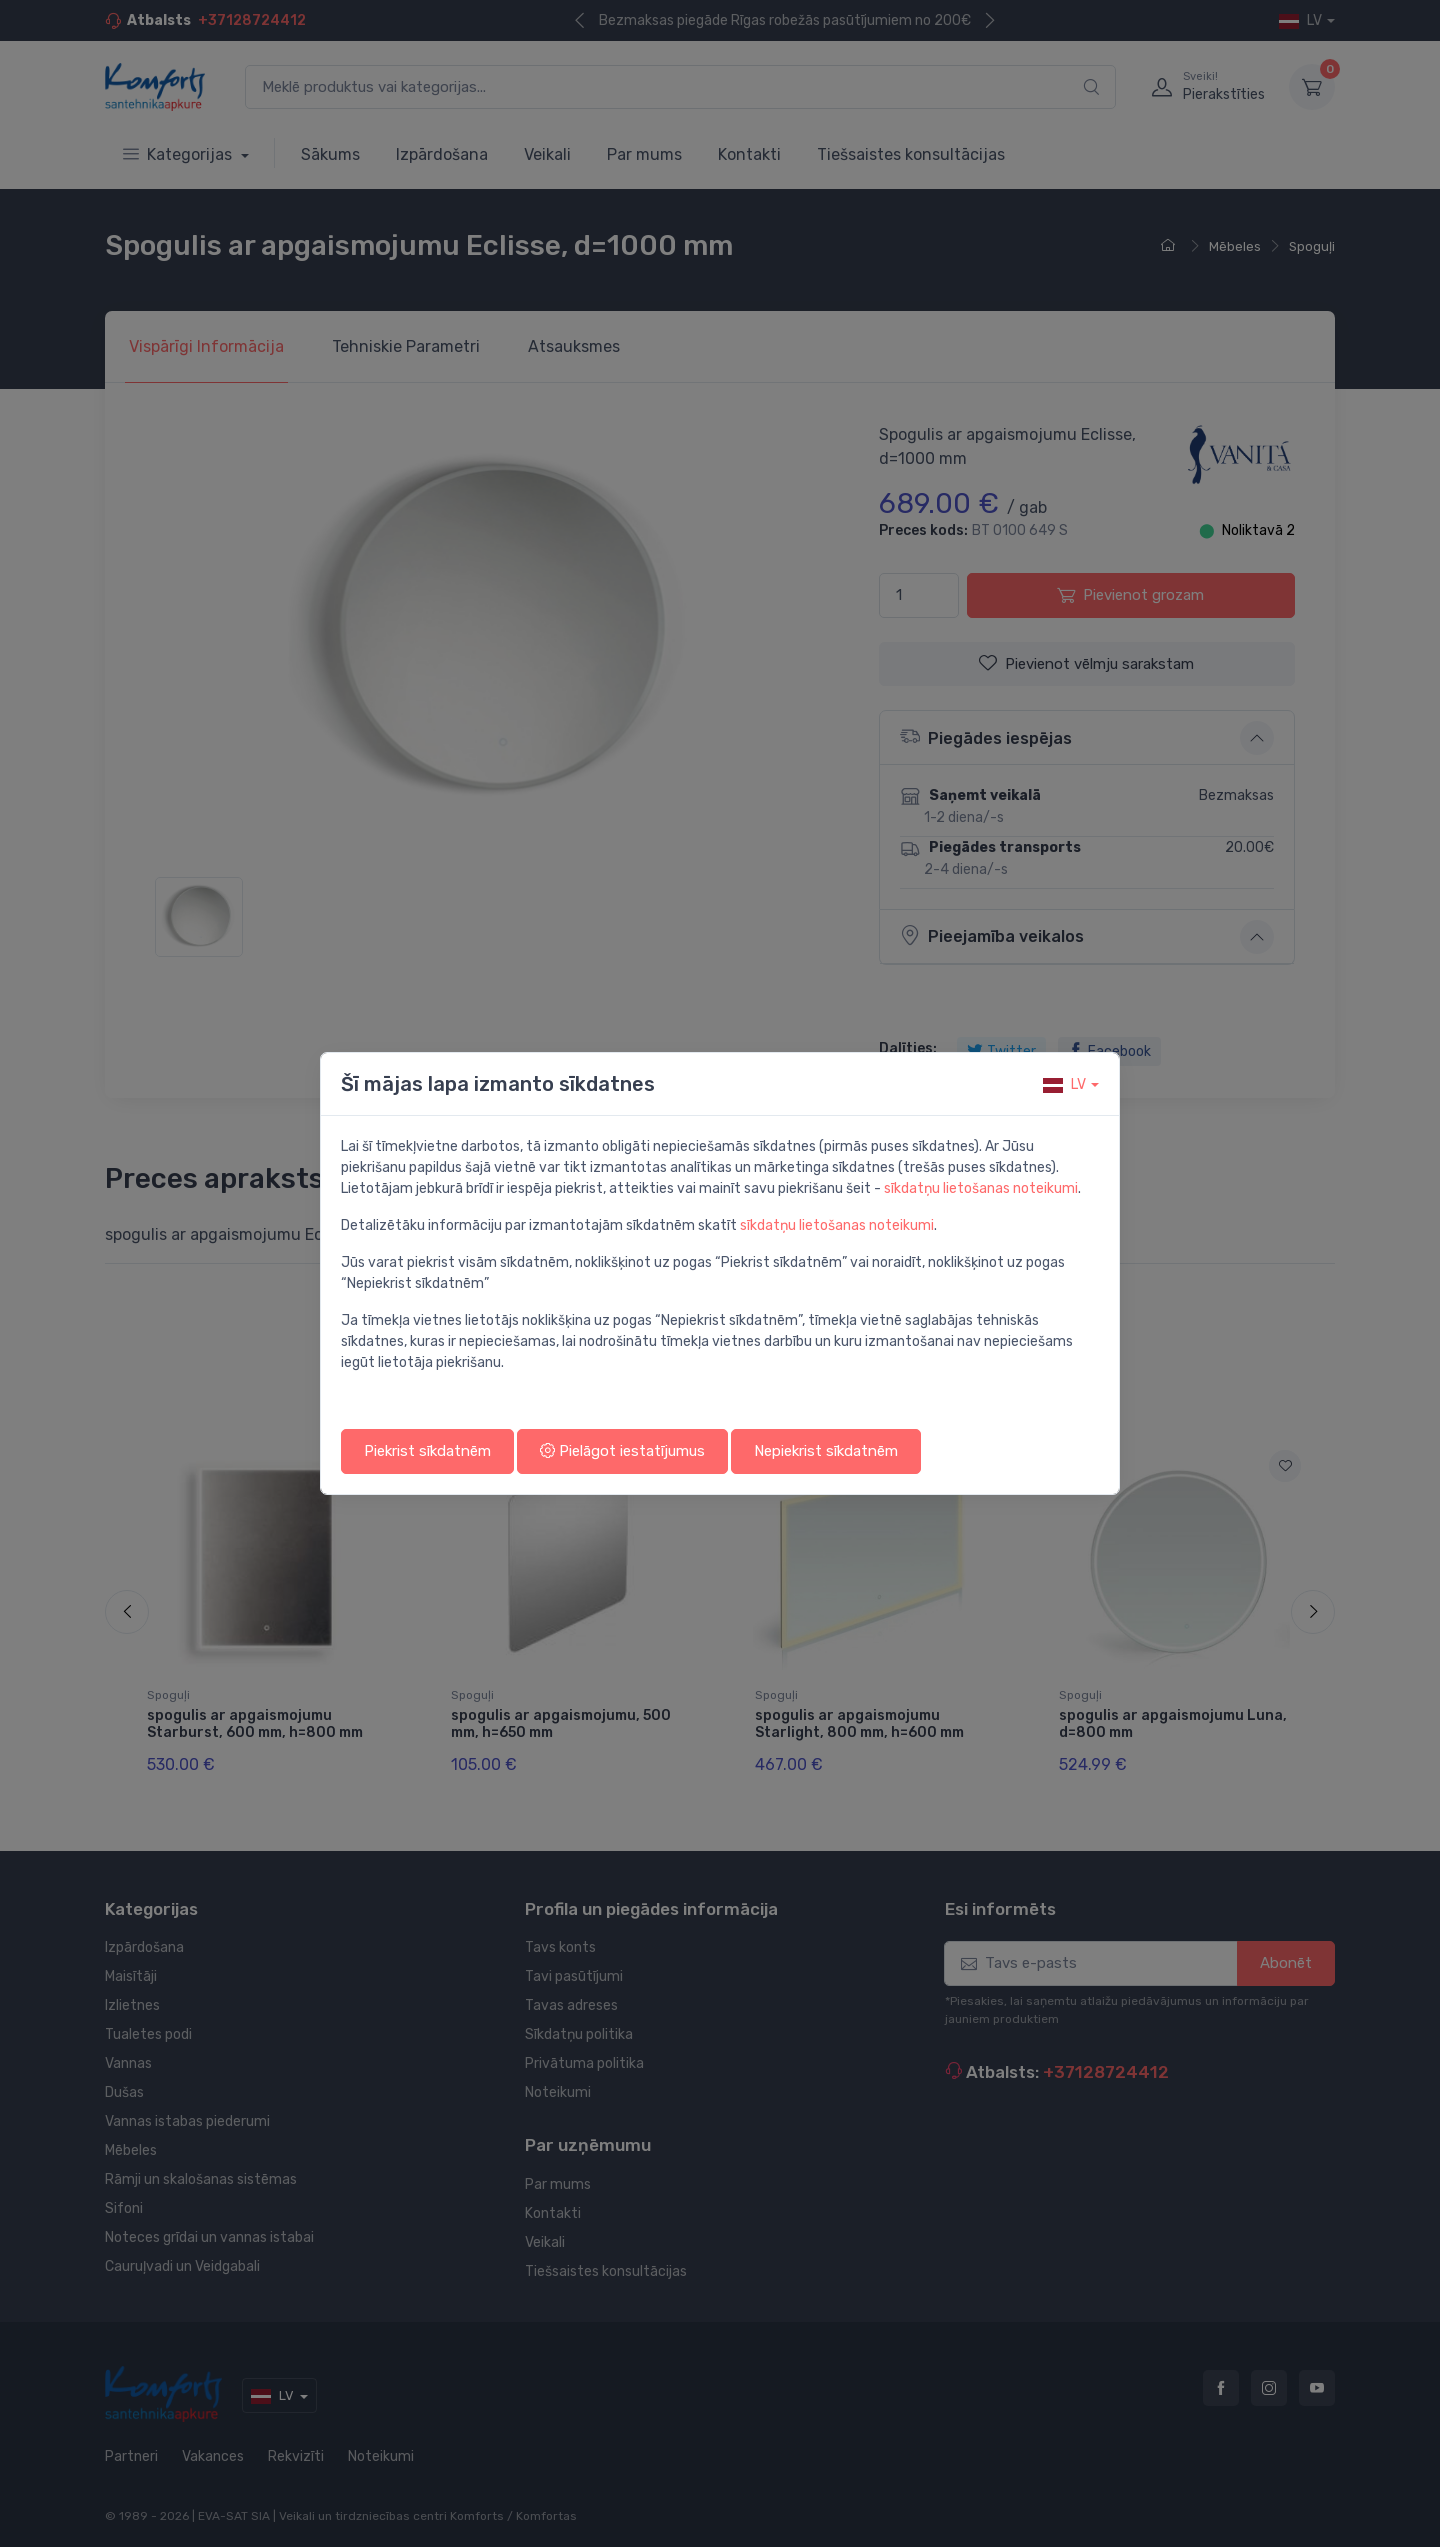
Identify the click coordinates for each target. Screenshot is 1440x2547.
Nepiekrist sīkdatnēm (826, 1451)
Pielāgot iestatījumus (622, 1451)
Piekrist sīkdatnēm (427, 1451)
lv (1064, 1084)
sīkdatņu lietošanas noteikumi (981, 1188)
